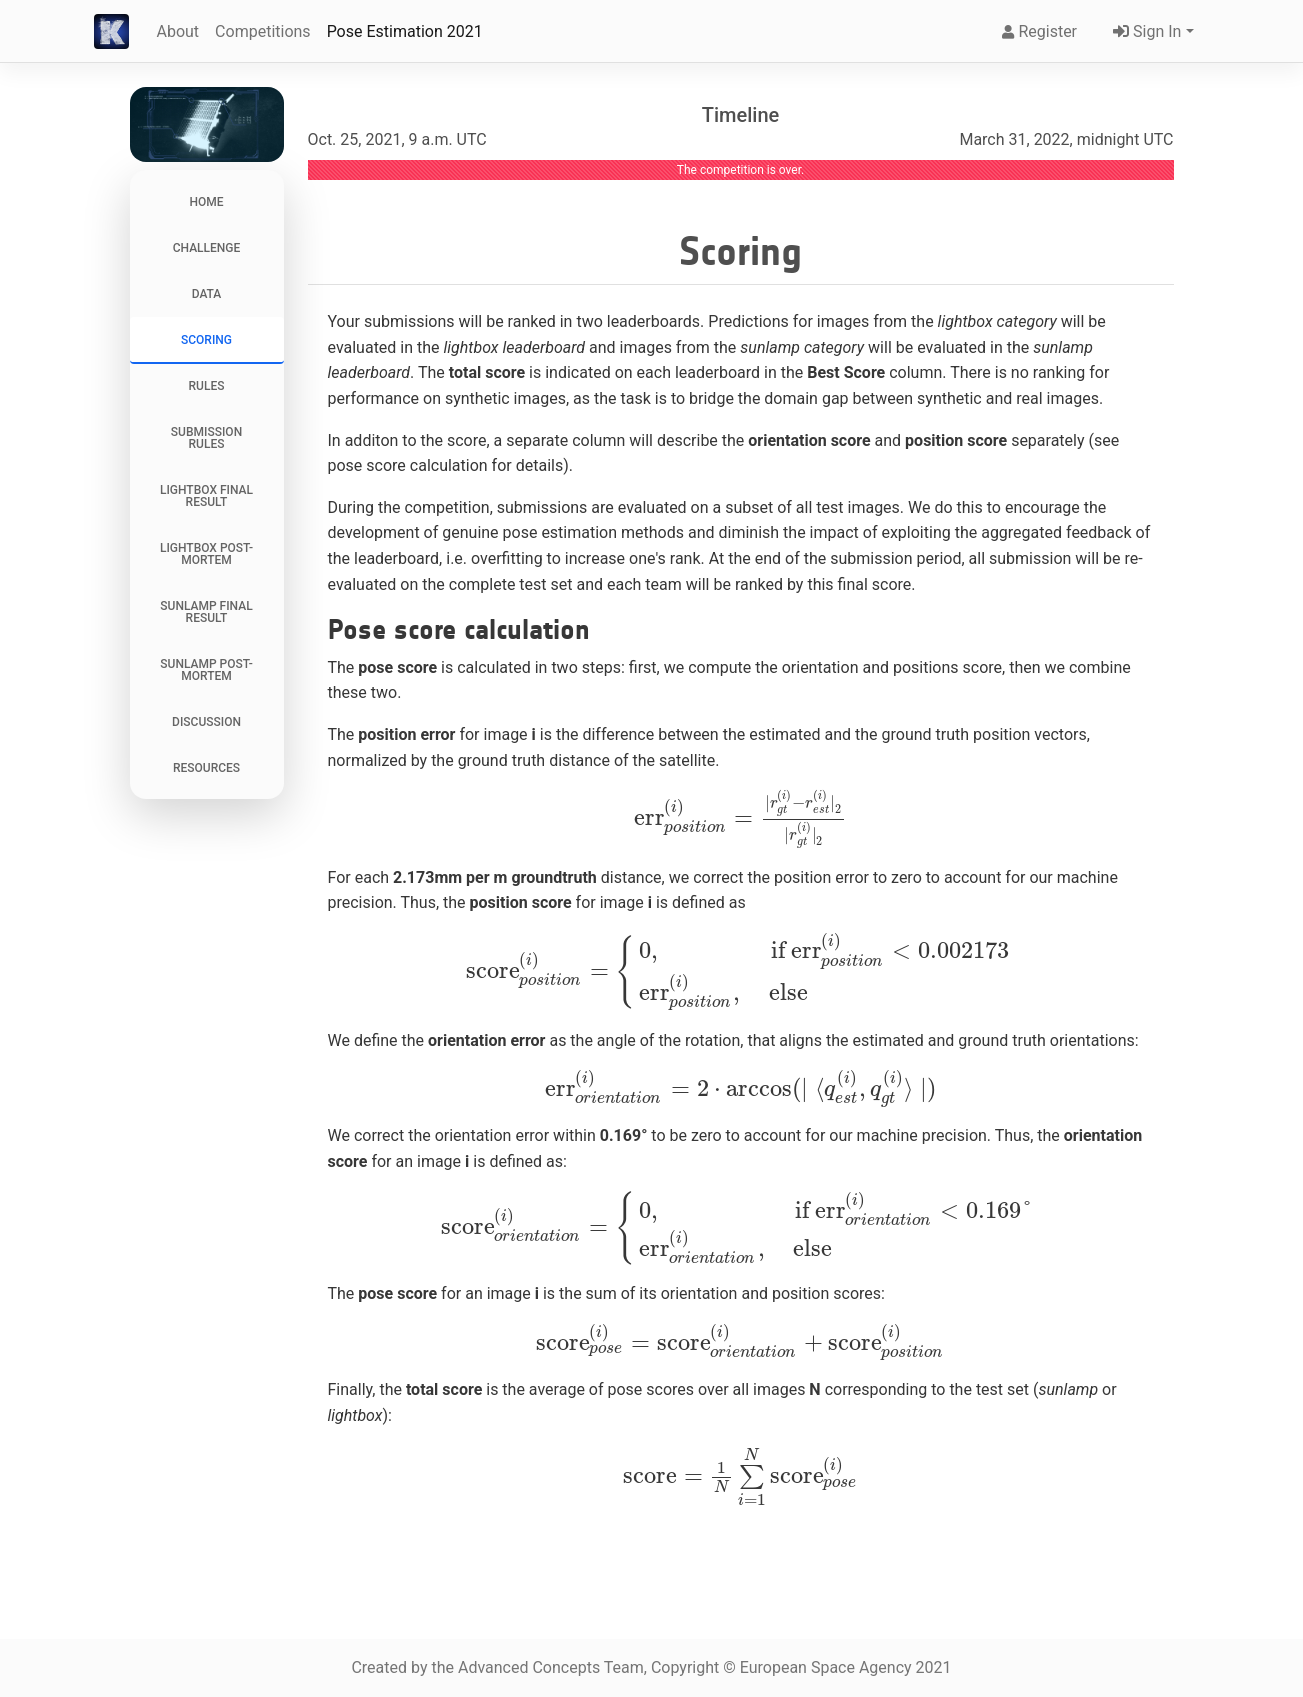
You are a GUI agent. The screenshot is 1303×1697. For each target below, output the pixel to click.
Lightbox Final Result (206, 496)
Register (1039, 31)
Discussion (206, 722)
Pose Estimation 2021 (405, 31)
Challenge (207, 248)
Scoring (206, 340)
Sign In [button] (1145, 31)
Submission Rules (206, 438)
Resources (206, 768)
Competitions (263, 31)
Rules (207, 386)
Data (207, 294)
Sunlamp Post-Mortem (206, 670)
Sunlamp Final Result (206, 612)
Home (206, 202)
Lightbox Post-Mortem (206, 554)
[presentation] (740, 818)
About (178, 31)
